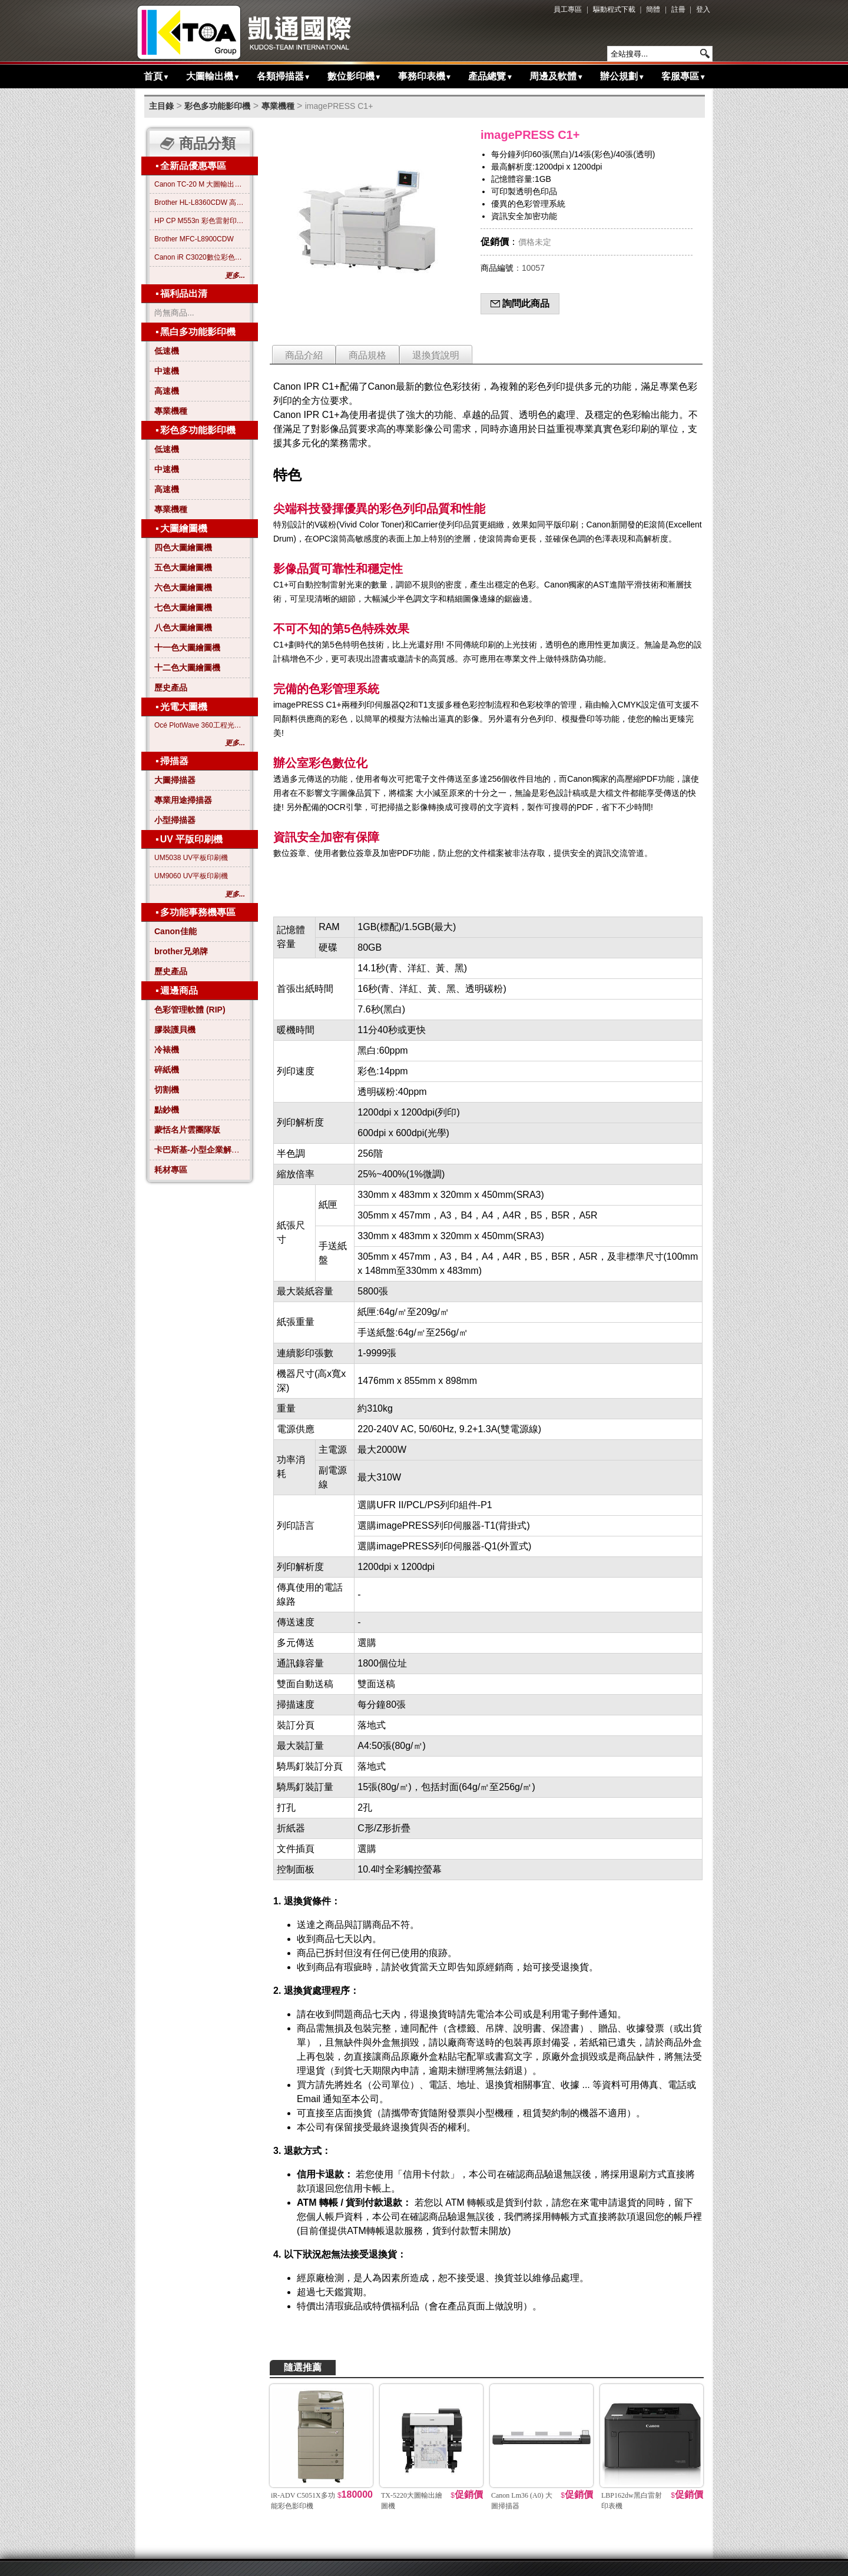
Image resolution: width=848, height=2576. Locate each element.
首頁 (157, 76)
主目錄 (161, 106)
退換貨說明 (435, 355)
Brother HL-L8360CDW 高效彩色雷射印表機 (199, 202)
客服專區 (683, 76)
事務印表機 (425, 76)
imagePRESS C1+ (339, 106)
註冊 (678, 9)
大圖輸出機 (213, 76)
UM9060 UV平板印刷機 (191, 876)
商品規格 (367, 355)
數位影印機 (354, 76)
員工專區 (568, 9)
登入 (703, 9)
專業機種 (277, 106)
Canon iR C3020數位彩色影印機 (199, 257)
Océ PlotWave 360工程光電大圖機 (199, 725)
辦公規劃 (622, 76)
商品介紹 (304, 355)
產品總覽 (490, 76)
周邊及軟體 (556, 76)
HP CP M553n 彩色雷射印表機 (199, 221)
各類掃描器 (284, 76)
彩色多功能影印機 (217, 106)
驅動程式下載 (614, 9)
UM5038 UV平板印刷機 (191, 858)
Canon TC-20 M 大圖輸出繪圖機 (199, 184)
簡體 (653, 9)
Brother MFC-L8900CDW (194, 239)
